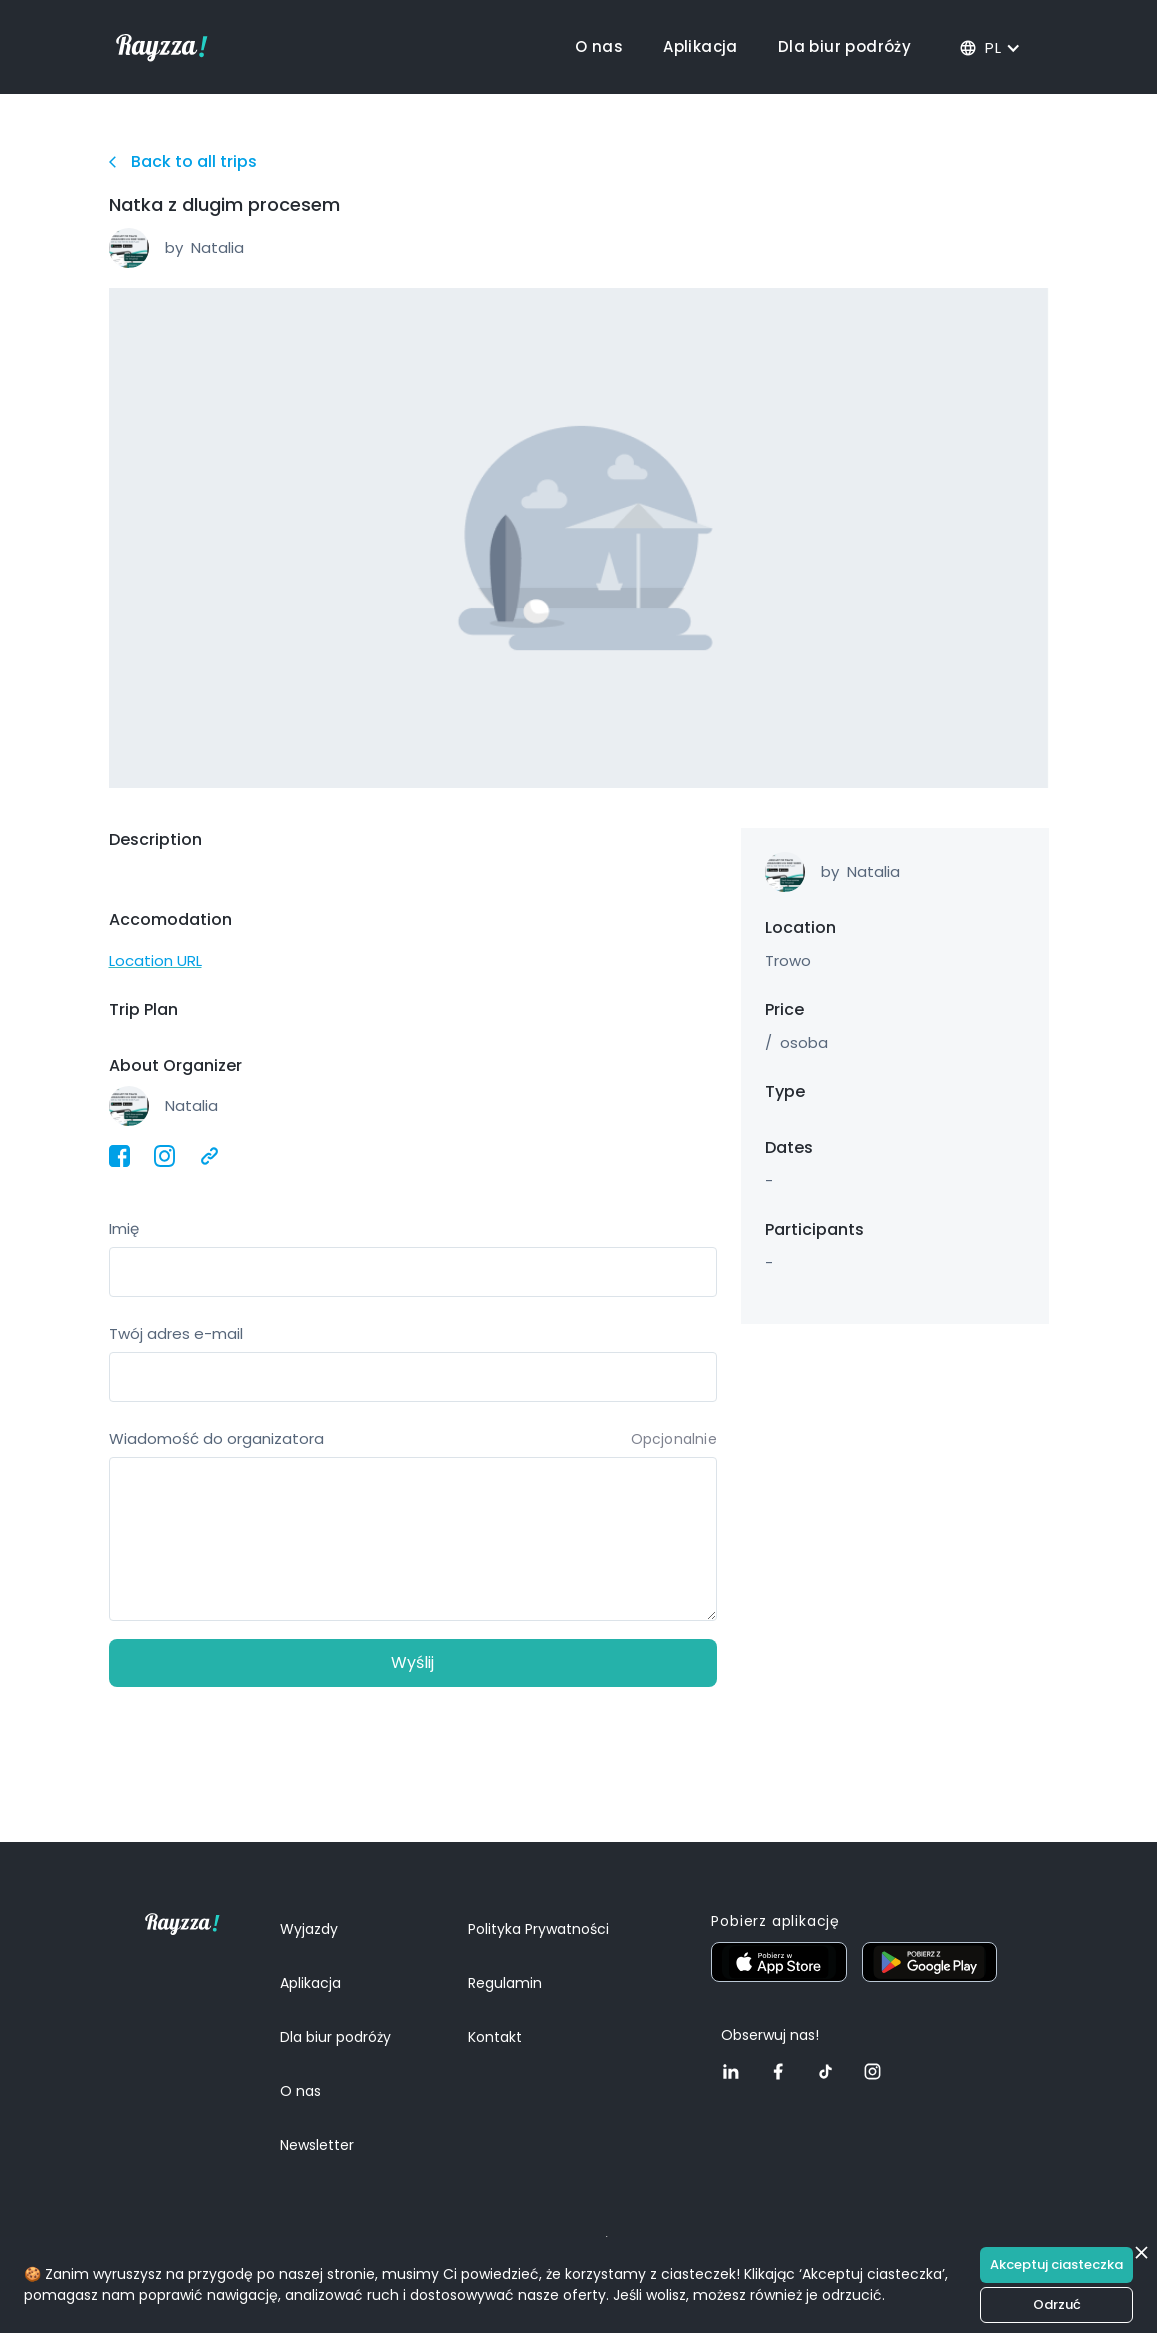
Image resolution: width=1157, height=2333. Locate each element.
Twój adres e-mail (176, 1333)
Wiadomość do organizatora (216, 1438)
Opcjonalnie (674, 1439)
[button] (991, 47)
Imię (124, 1228)
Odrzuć (1057, 2304)
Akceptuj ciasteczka (1056, 2264)
